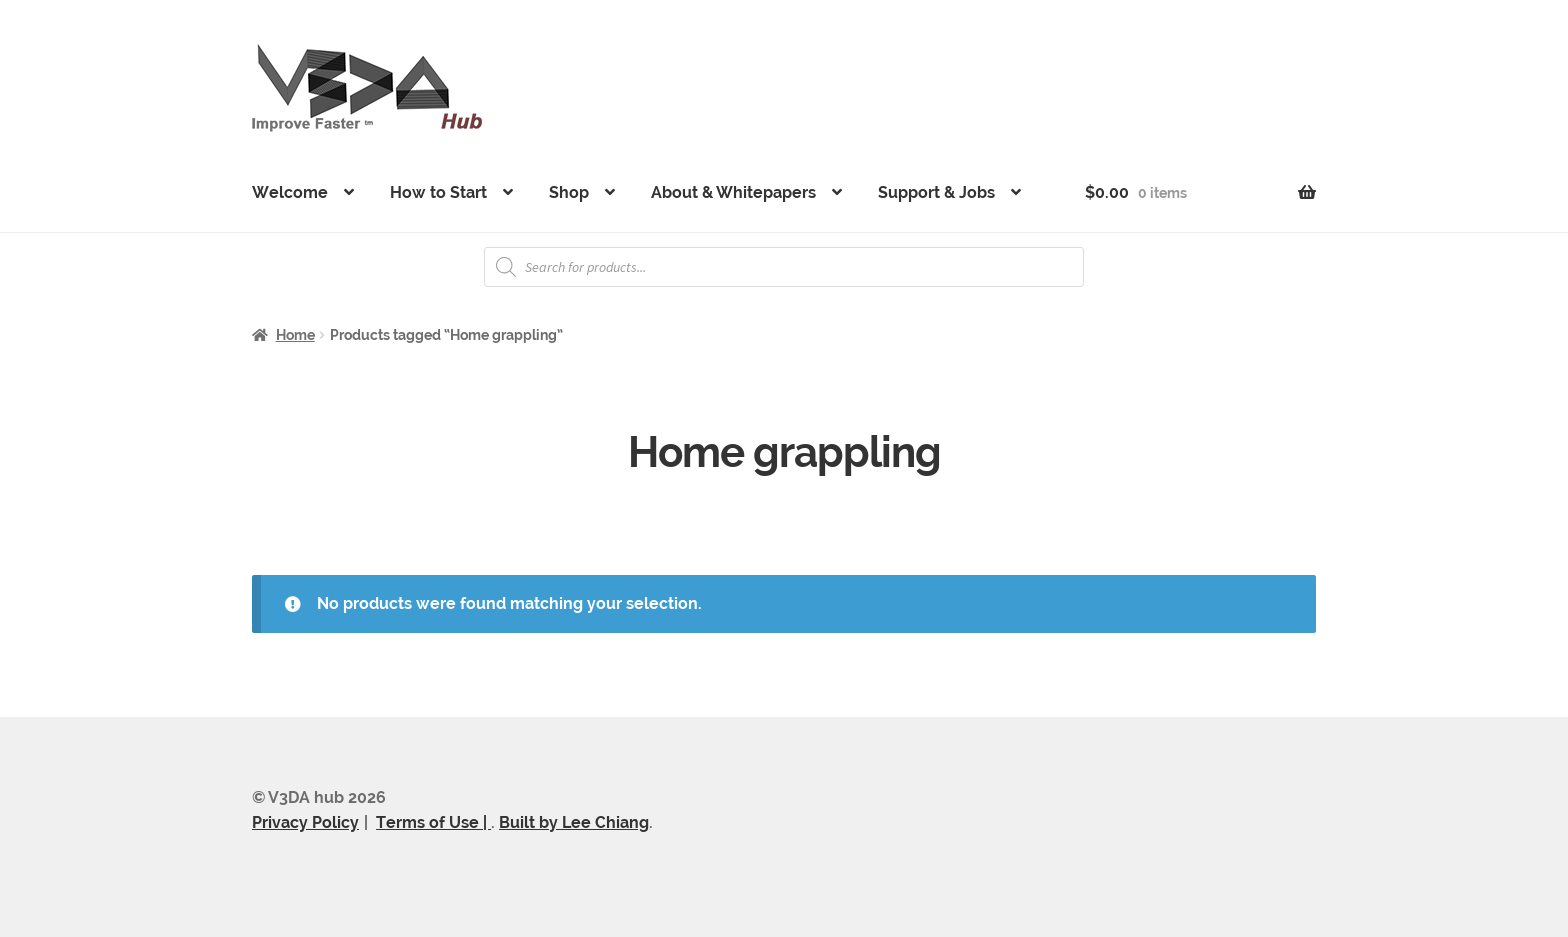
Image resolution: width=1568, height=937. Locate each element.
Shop (569, 192)
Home (295, 335)
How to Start (438, 192)
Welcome (290, 192)
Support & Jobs (936, 192)
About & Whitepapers (733, 192)
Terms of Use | (433, 822)
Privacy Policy (305, 822)
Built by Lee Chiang (574, 822)
